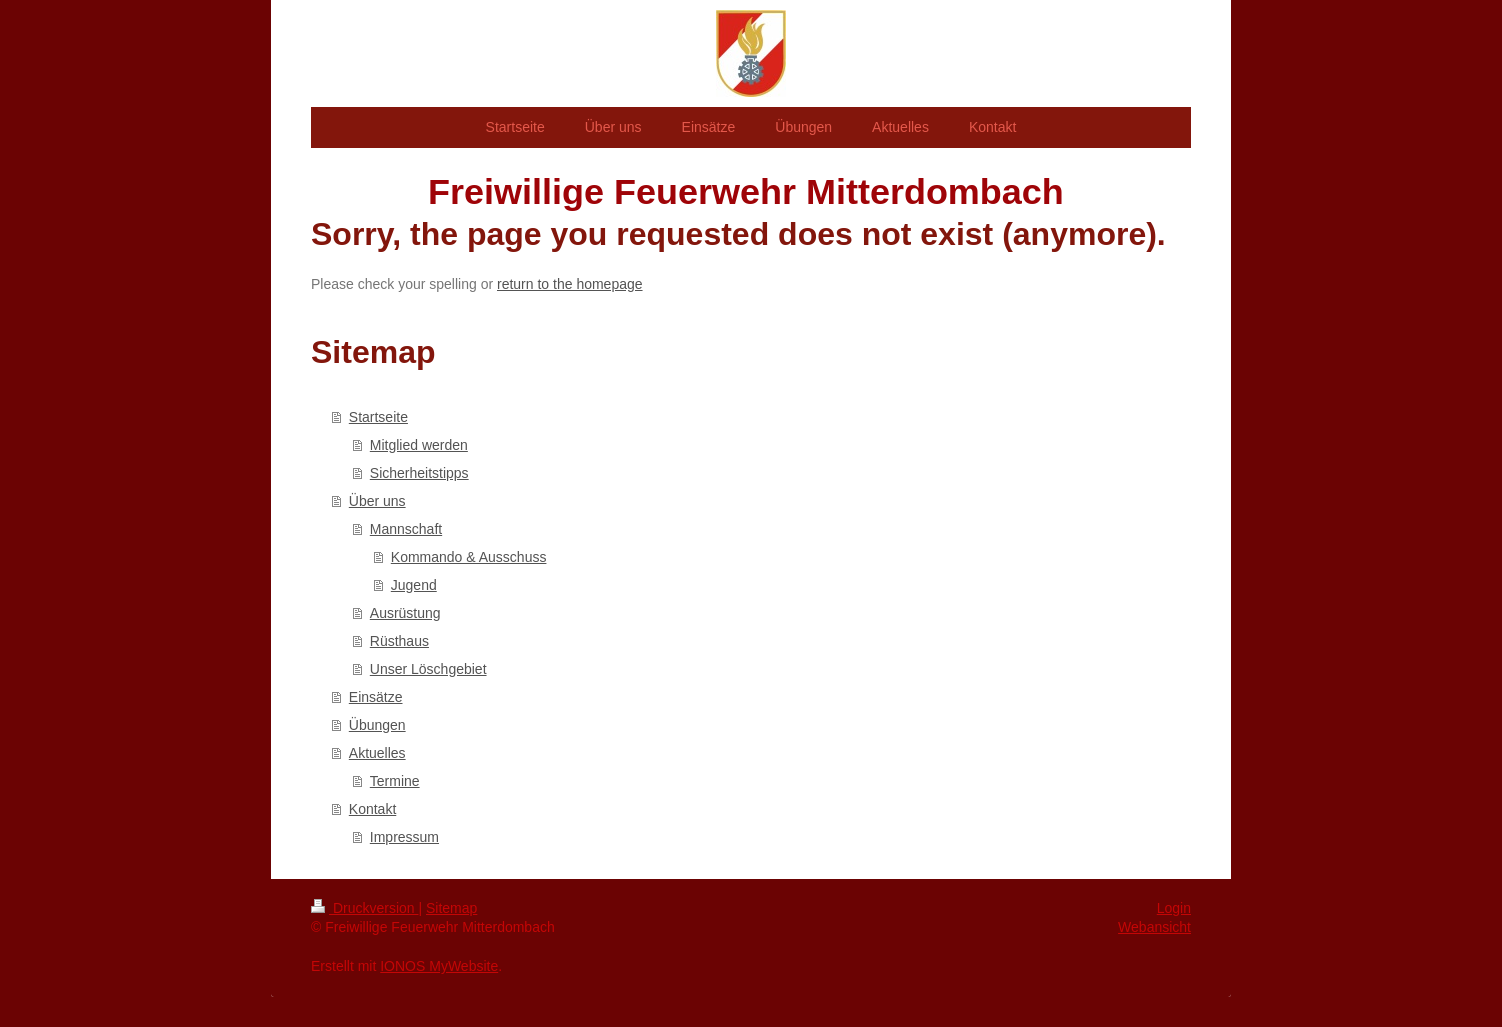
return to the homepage (570, 284)
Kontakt (372, 809)
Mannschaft (406, 529)
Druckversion (364, 908)
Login (1174, 908)
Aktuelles (377, 753)
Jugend (414, 585)
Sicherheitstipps (419, 473)
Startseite (378, 417)
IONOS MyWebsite (439, 966)
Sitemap (451, 908)
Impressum (404, 837)
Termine (395, 781)
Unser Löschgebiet (428, 669)
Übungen (377, 725)
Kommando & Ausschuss (469, 557)
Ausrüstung (405, 613)
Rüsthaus (399, 641)
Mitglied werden (419, 445)
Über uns (377, 501)
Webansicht (1154, 927)
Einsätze (376, 697)
